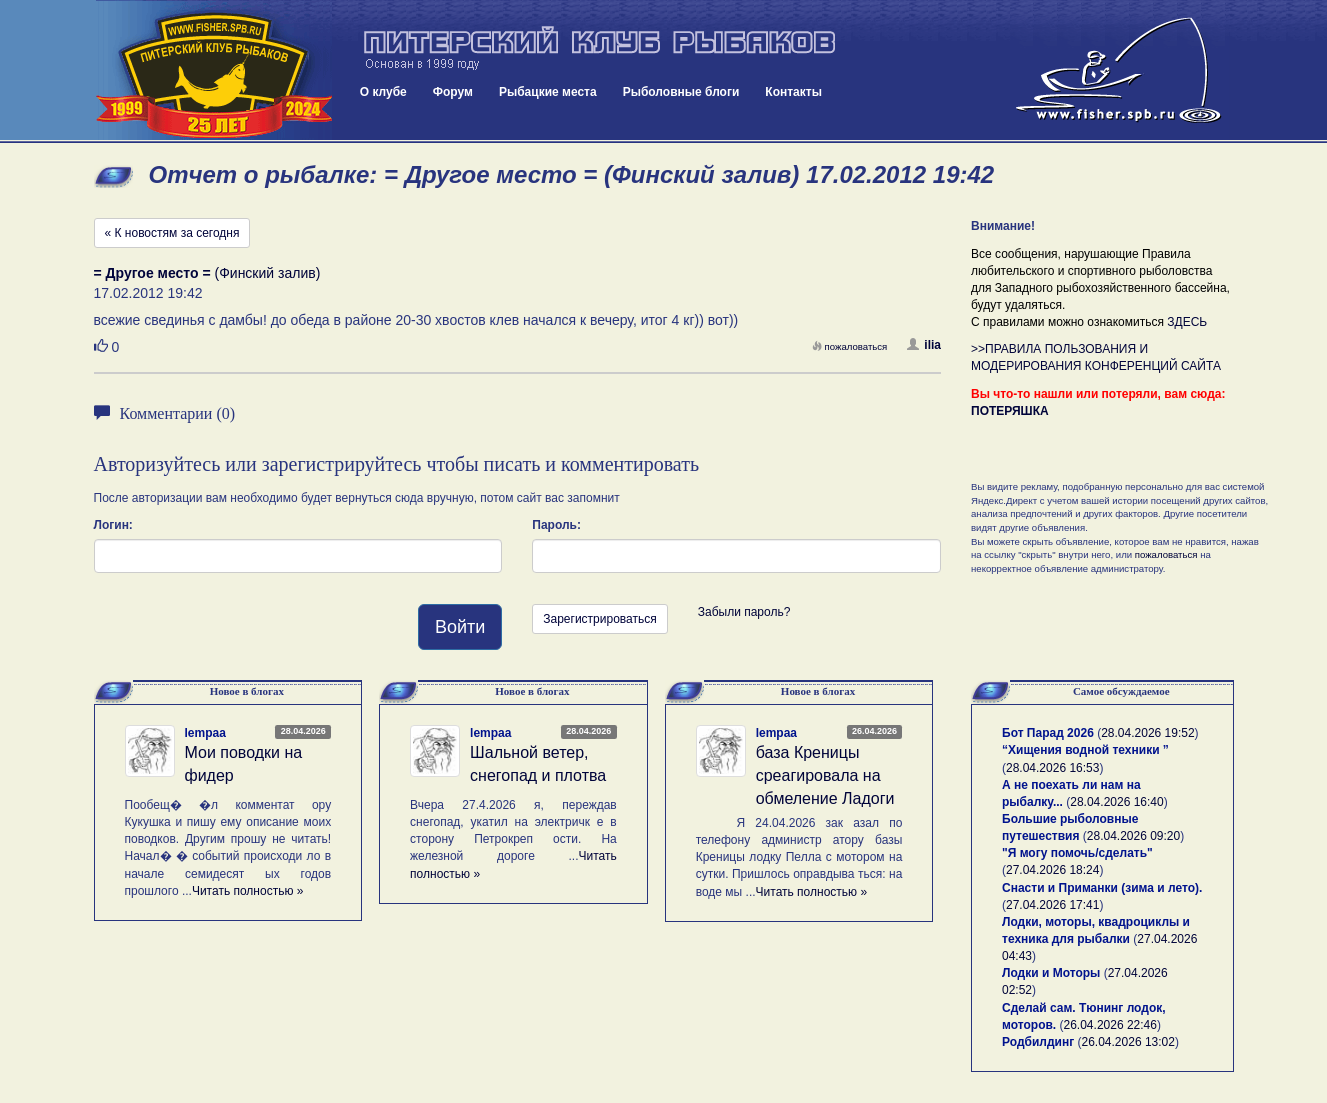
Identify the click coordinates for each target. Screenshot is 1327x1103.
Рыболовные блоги (681, 92)
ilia (924, 345)
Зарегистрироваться (599, 619)
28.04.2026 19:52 (1147, 733)
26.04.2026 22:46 (1110, 1025)
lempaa (205, 733)
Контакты (793, 92)
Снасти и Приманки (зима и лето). (1102, 888)
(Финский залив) (207, 273)
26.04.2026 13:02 (1128, 1042)
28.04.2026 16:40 (1116, 802)
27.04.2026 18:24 (1052, 870)
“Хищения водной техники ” (1085, 750)
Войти (460, 627)
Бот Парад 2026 (1048, 733)
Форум (453, 92)
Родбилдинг (1038, 1042)
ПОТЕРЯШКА (1010, 411)
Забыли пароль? (744, 612)
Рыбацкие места (548, 92)
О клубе (383, 92)
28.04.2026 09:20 (1133, 836)
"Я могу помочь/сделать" (1077, 853)
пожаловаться (850, 346)
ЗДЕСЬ (1187, 322)
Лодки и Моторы (1051, 973)
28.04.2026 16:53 (1052, 768)
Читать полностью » (248, 891)
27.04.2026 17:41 (1052, 905)
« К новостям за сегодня (172, 233)
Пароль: (556, 525)
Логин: (113, 525)
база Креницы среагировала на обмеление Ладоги (825, 775)
